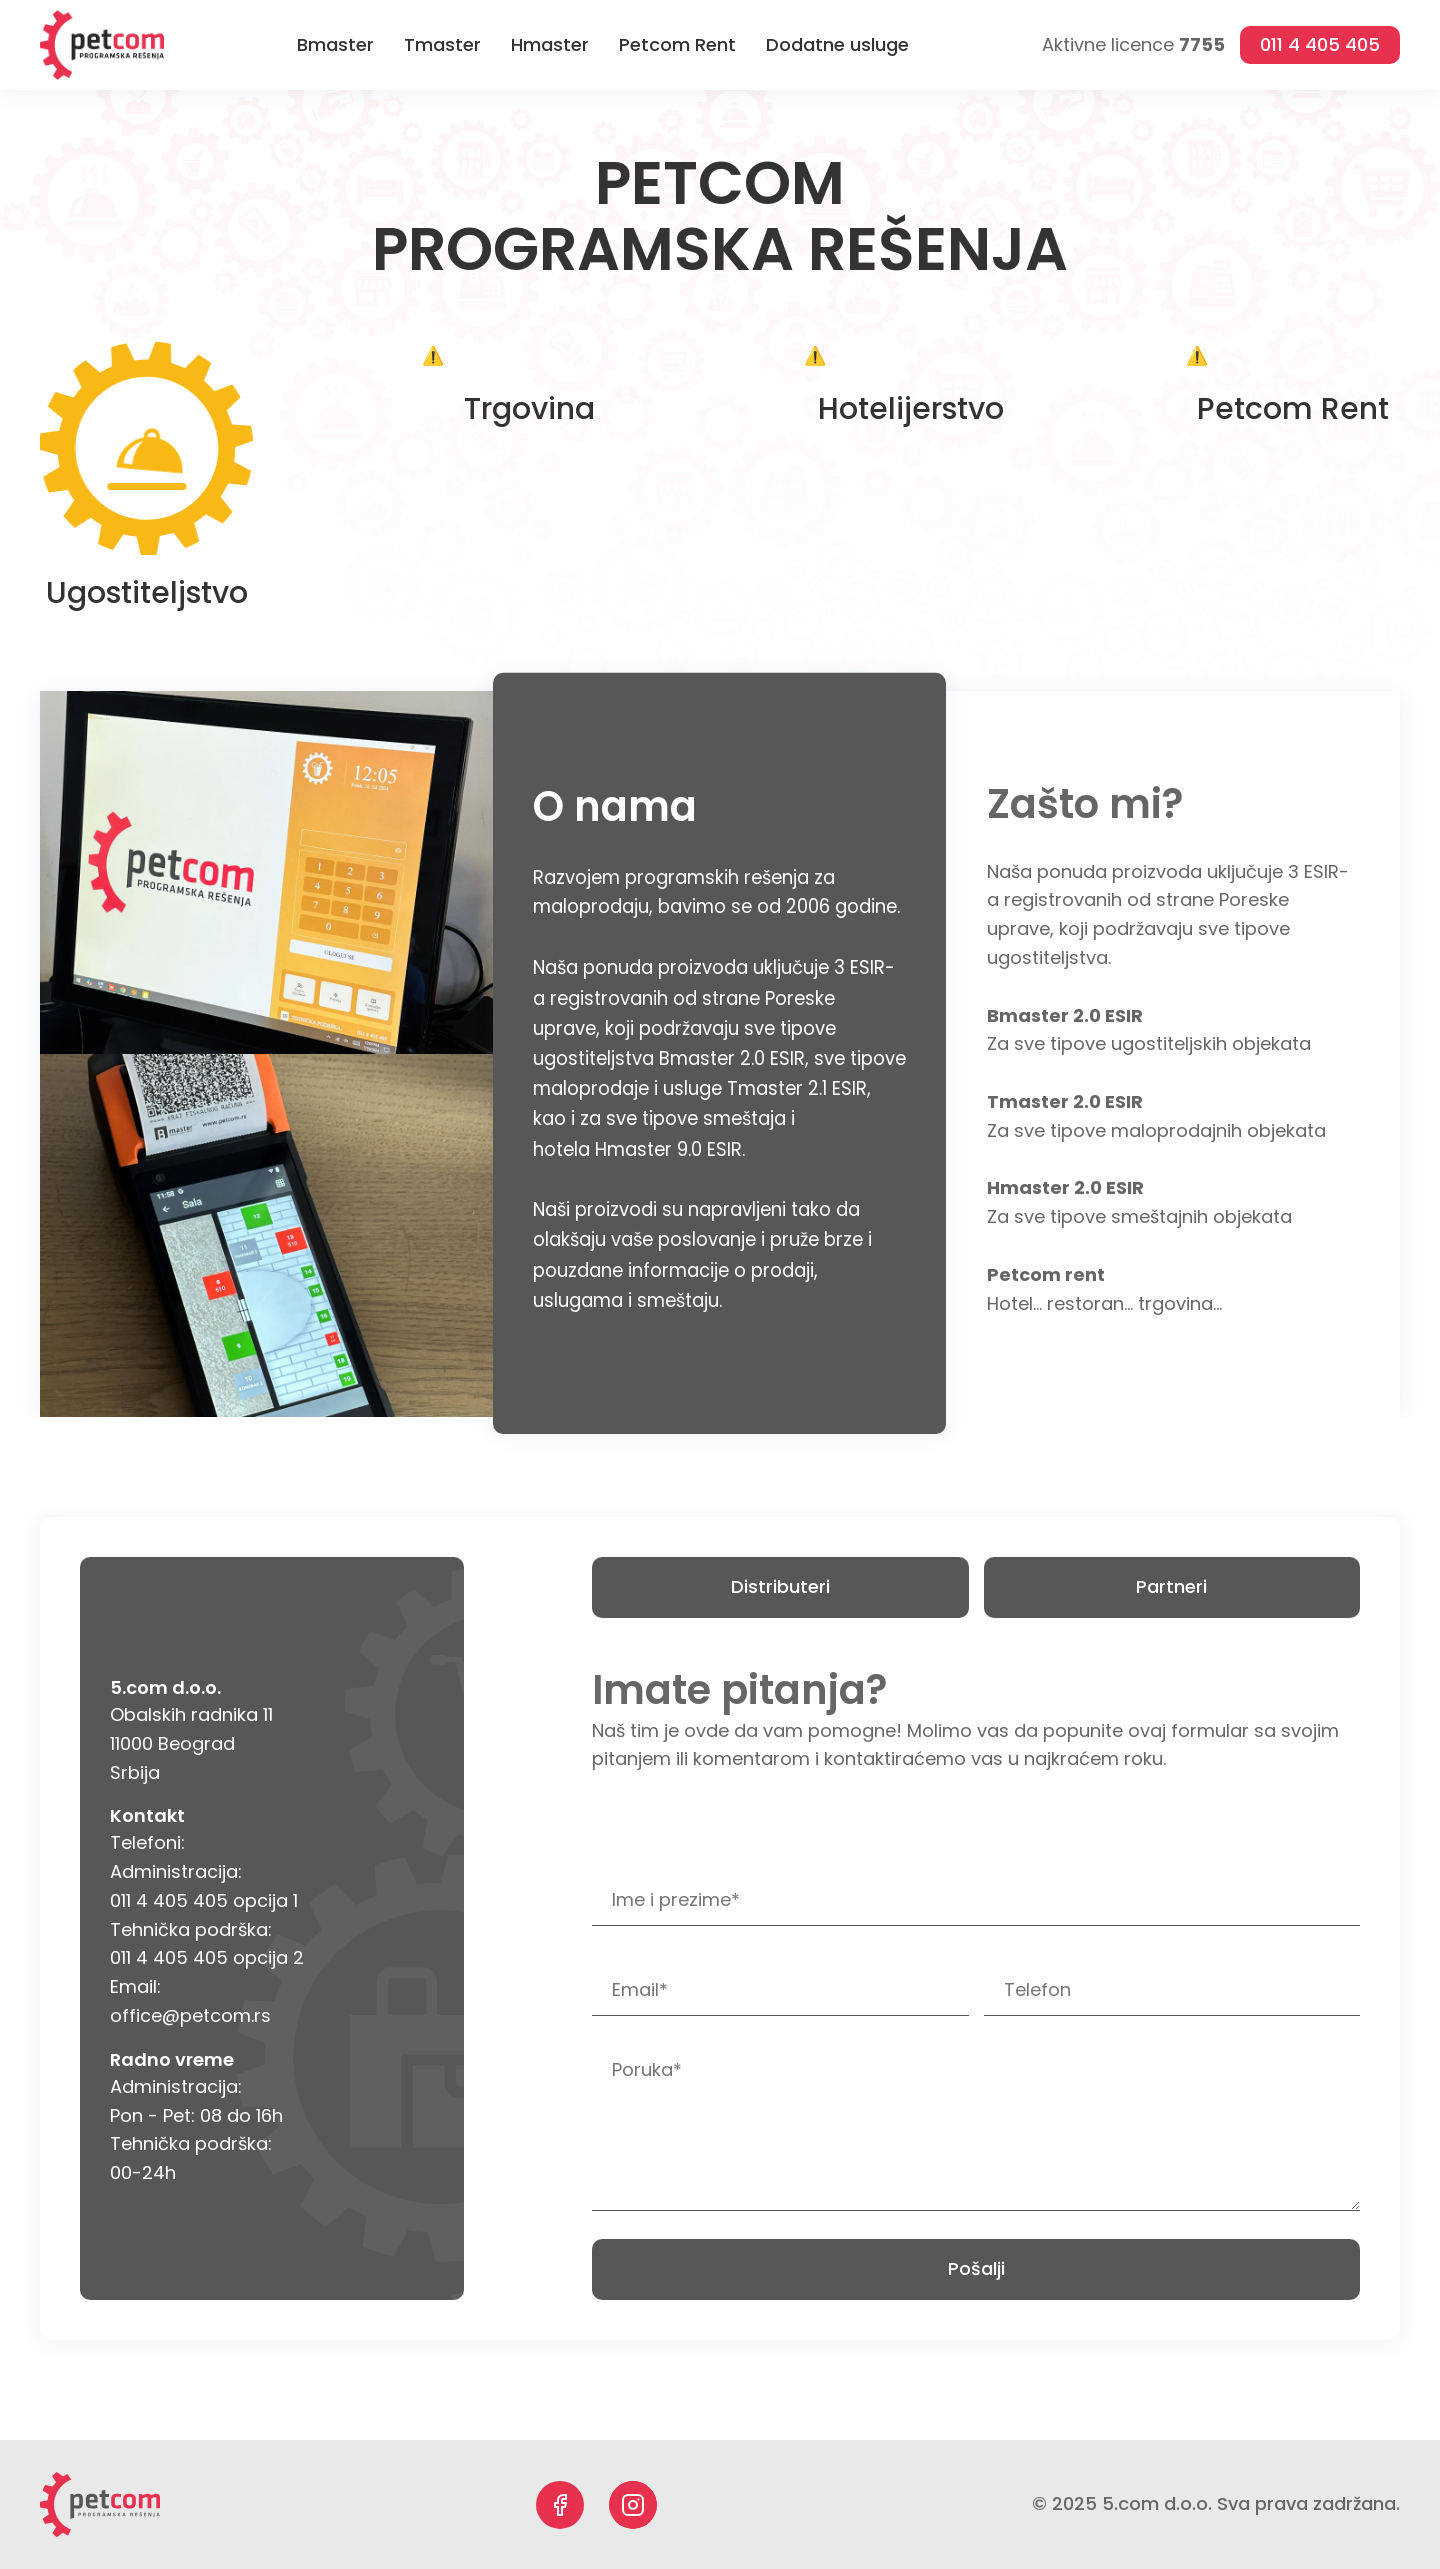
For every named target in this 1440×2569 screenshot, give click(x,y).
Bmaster (335, 44)
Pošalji (976, 2268)
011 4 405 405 (1320, 44)
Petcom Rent (677, 44)
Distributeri (780, 1586)
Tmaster (442, 44)
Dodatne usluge (837, 44)
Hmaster (550, 44)
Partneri (1171, 1586)
